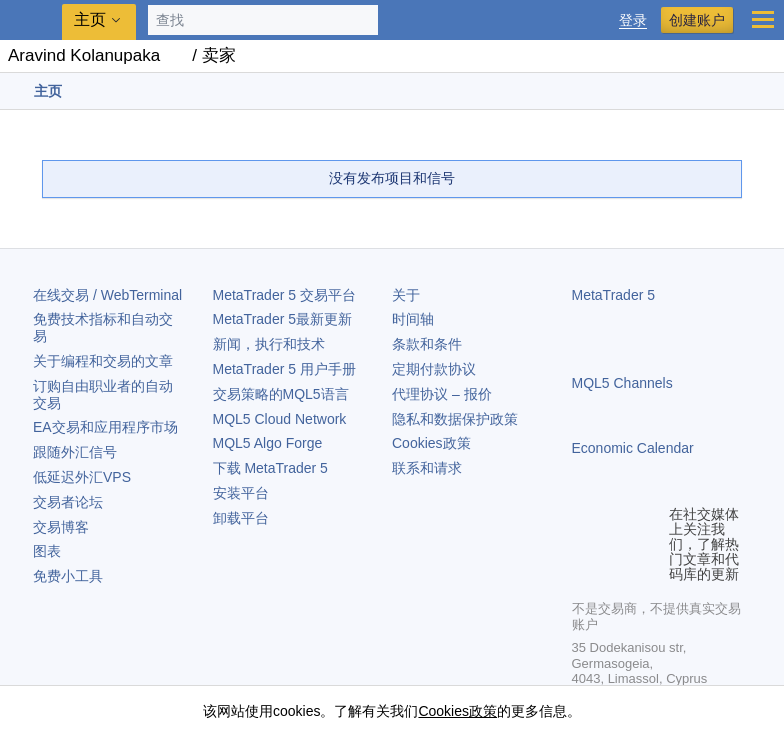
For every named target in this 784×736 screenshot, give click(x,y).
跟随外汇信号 (75, 452)
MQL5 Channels (622, 383)
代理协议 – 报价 (442, 394)
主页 (90, 19)
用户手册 (284, 369)
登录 (633, 20)
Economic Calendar (633, 448)
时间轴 (413, 319)
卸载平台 (241, 518)
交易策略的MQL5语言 (281, 394)
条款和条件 (427, 344)
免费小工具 (68, 576)
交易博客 (61, 527)
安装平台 (241, 493)
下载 (270, 468)
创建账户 (697, 20)
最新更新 (283, 319)
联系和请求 (427, 468)
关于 (406, 295)
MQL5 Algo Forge (268, 443)
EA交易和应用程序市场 (105, 427)
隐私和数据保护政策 (455, 419)
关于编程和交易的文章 (103, 361)
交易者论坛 (68, 502)
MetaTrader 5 (614, 295)
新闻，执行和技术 (269, 344)
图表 (47, 551)
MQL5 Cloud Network (280, 419)
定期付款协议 (434, 369)
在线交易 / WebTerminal (107, 295)
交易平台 (284, 295)
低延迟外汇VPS (82, 477)
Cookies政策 (431, 443)
